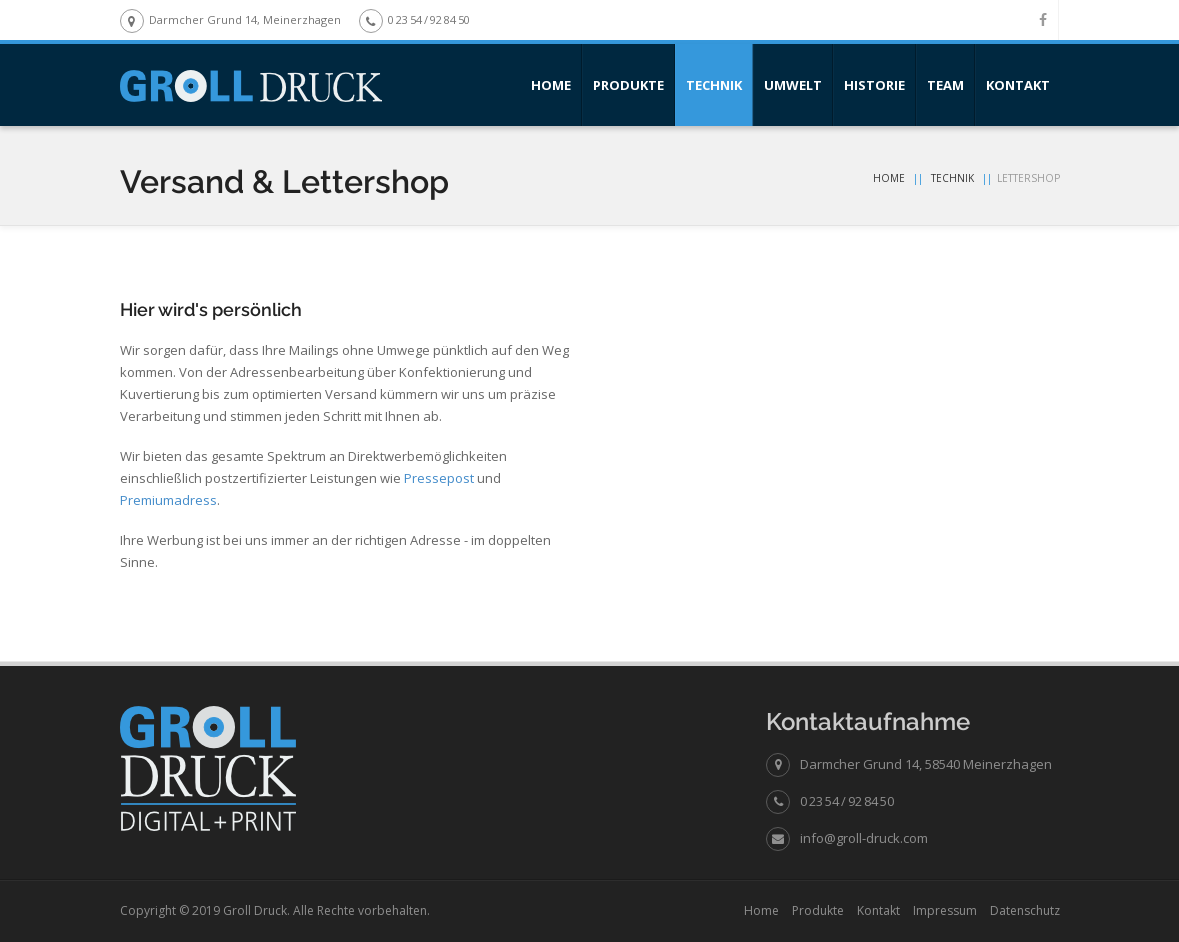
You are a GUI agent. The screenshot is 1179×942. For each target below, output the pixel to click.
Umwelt (793, 85)
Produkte (628, 85)
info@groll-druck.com (864, 838)
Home (551, 85)
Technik (714, 85)
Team (945, 85)
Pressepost (439, 478)
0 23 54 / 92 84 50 (847, 801)
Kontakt (1018, 85)
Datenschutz (1025, 910)
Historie (874, 85)
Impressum (945, 910)
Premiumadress (168, 500)
